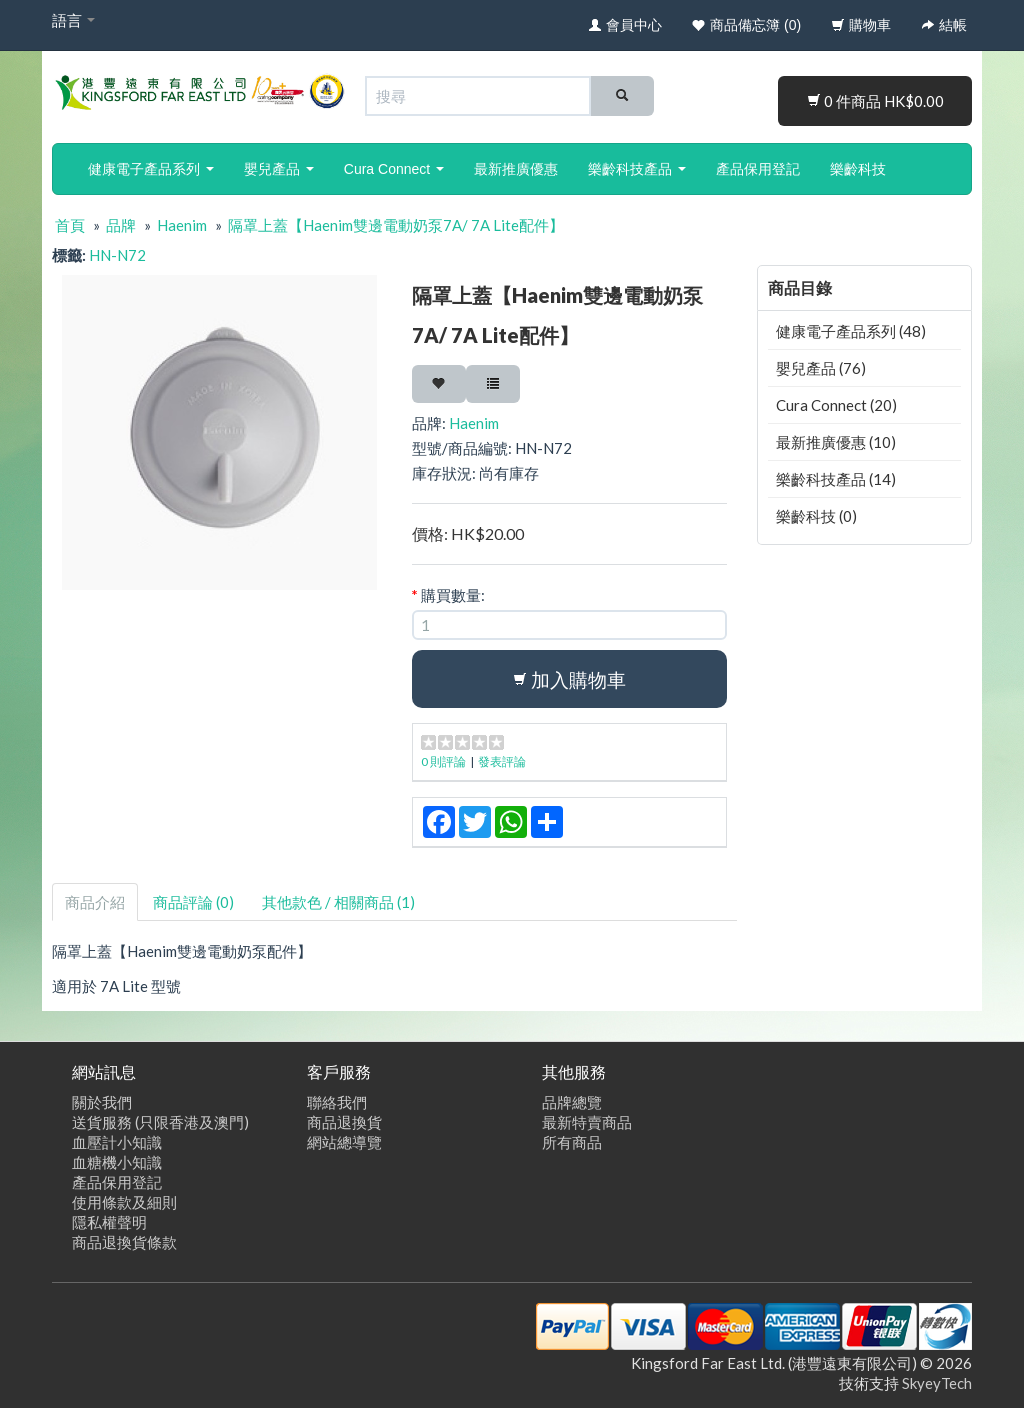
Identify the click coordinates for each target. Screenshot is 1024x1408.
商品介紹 (95, 902)
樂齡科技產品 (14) (836, 479)
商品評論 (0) (193, 902)
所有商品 (572, 1142)
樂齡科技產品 (637, 169)
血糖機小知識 (117, 1162)
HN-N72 (117, 255)
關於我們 (102, 1102)
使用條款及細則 (124, 1202)
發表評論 (502, 761)
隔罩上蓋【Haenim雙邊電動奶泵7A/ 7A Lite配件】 (396, 225)
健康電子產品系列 (151, 169)
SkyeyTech (937, 1383)
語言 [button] (73, 20)
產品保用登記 (758, 169)
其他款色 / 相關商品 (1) (338, 902)
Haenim (182, 225)
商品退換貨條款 (124, 1242)
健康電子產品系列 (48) (851, 331)
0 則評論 (443, 761)
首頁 (70, 225)
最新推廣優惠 (516, 169)
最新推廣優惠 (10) (836, 442)
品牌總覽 (572, 1102)
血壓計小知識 (117, 1142)
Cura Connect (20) (836, 405)
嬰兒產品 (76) (821, 368)
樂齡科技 (858, 169)
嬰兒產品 (279, 169)
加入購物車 (569, 679)
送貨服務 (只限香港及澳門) (160, 1122)
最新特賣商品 (587, 1122)
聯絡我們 (337, 1102)
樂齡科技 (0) (816, 516)
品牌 (121, 225)
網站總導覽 (344, 1142)
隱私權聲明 (109, 1222)
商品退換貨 (344, 1122)
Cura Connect (394, 169)
